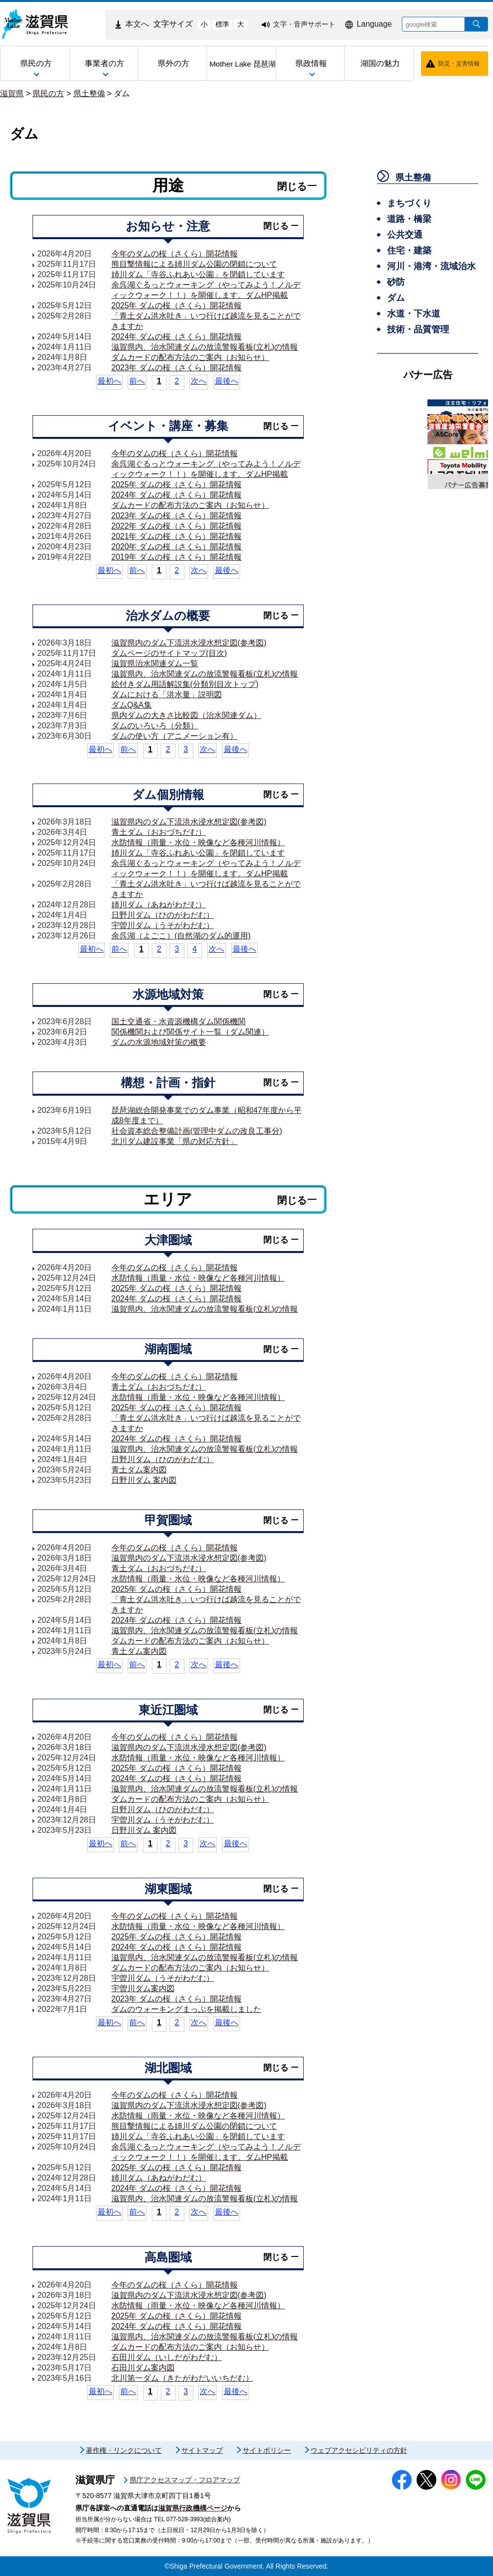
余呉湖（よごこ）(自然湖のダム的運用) (181, 935)
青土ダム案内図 (139, 1470)
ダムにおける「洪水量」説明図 (166, 694)
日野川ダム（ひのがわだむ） (162, 915)
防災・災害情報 (459, 63)
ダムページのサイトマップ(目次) (169, 653)
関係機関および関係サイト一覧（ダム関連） (190, 1032)
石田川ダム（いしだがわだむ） (166, 2357)
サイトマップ (202, 2450)
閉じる (292, 186)
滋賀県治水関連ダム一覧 (154, 663)
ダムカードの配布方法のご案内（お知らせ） (190, 357)
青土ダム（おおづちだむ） (158, 832)
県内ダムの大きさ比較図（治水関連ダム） (186, 715)
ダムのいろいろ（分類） (154, 725)
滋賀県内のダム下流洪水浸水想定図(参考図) (189, 643)
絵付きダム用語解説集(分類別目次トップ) (185, 684)
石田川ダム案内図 (143, 2367)
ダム (122, 93)
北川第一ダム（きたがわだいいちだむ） (182, 2378)
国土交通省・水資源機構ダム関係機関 (178, 1021)
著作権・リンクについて (124, 2450)
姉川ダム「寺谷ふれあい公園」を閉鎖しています (198, 274)
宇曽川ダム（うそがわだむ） (162, 925)
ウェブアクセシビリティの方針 (359, 2450)
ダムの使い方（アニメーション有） (174, 736)
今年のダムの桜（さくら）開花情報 (174, 254)
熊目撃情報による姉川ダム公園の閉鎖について (194, 264)
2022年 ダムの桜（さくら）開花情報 (176, 526)
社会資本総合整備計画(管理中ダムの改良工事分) (196, 1131)
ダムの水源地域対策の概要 (158, 1042)
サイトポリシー (267, 2450)
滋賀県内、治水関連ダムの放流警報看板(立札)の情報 (204, 347)
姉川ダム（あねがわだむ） (158, 904)
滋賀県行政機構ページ (192, 2508)
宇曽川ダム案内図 (143, 1988)
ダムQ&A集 (131, 705)
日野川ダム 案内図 (143, 1480)
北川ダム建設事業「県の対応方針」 (174, 1141)
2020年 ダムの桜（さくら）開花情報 (176, 546)
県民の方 (48, 93)
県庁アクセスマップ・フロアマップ (185, 2480)
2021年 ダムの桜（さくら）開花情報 (176, 536)
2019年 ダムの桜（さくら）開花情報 (176, 557)
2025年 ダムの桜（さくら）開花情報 (176, 305)
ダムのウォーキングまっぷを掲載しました (186, 2009)
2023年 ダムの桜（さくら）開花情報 (176, 367)
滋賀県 (12, 93)
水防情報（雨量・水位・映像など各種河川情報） (198, 842)
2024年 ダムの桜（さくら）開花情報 (176, 336)
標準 (222, 24)
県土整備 (89, 93)
